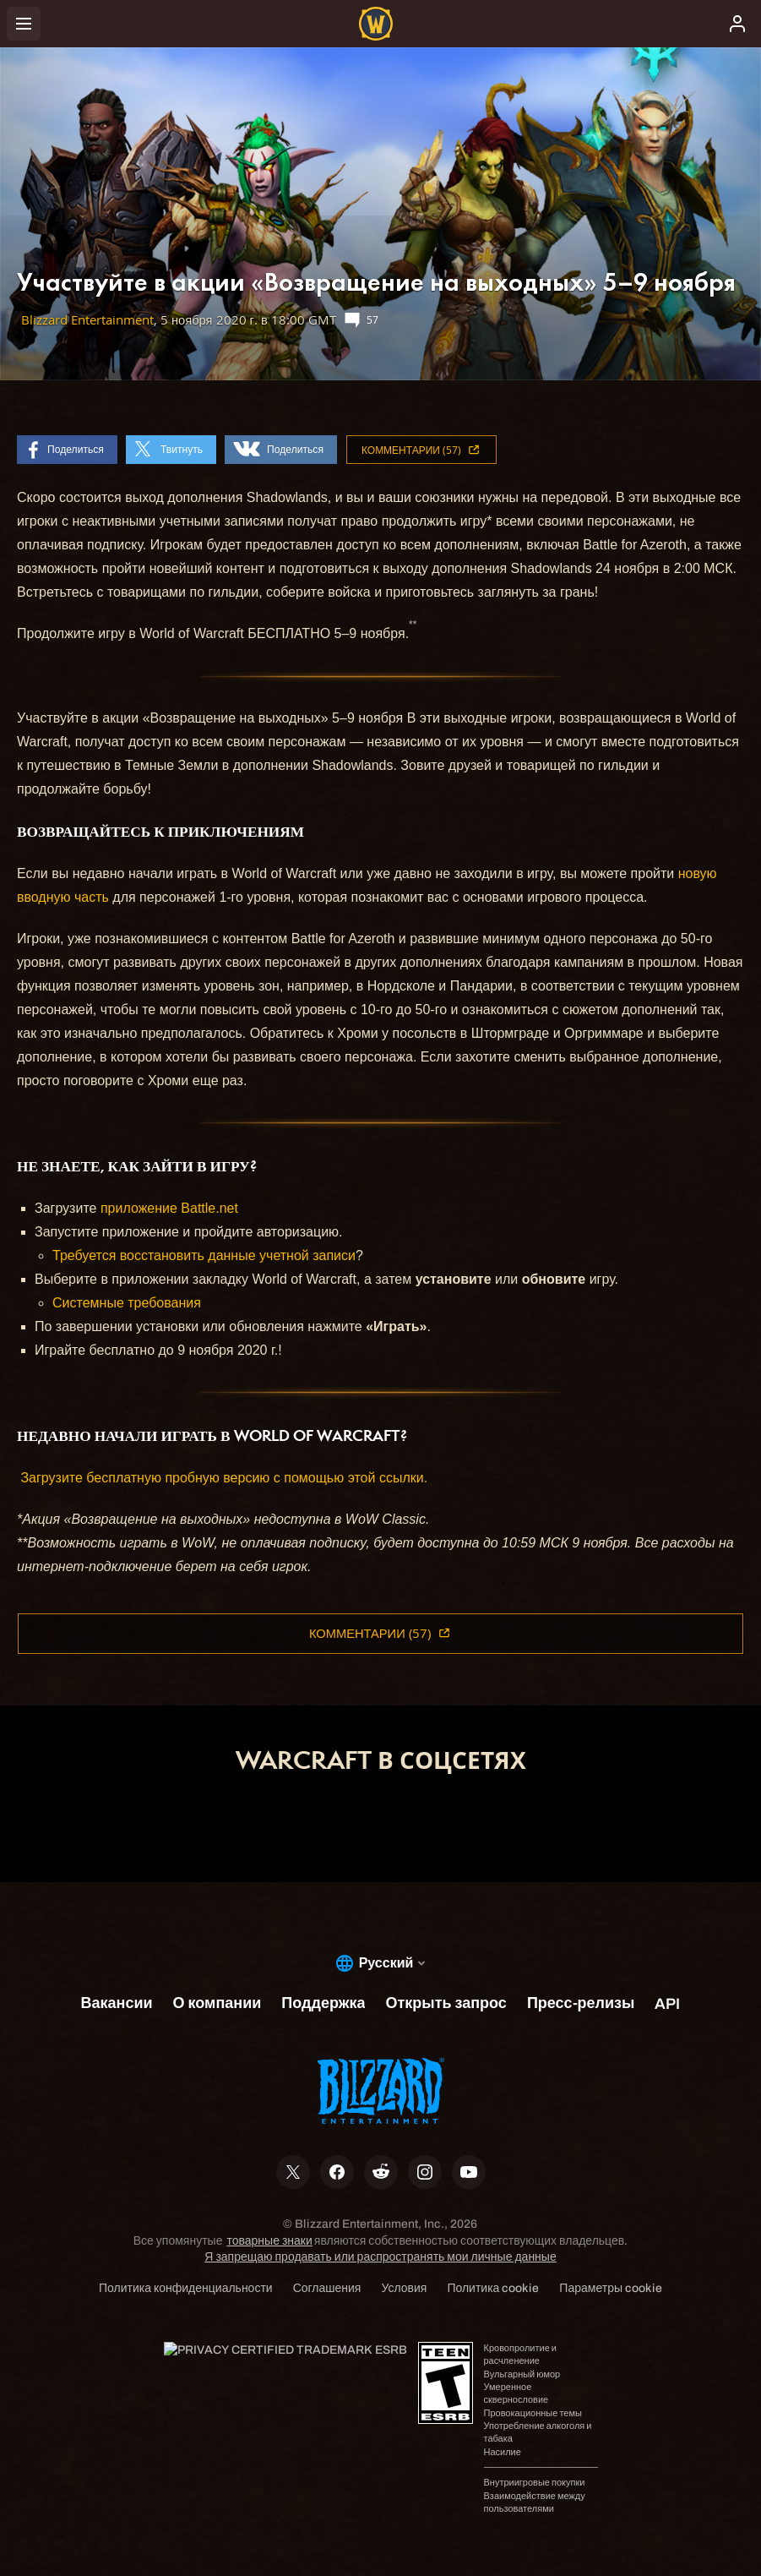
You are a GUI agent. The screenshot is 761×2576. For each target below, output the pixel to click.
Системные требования (126, 1303)
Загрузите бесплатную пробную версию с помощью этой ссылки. (223, 1478)
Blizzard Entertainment (87, 320)
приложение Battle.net (169, 1208)
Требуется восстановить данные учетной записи (204, 1255)
